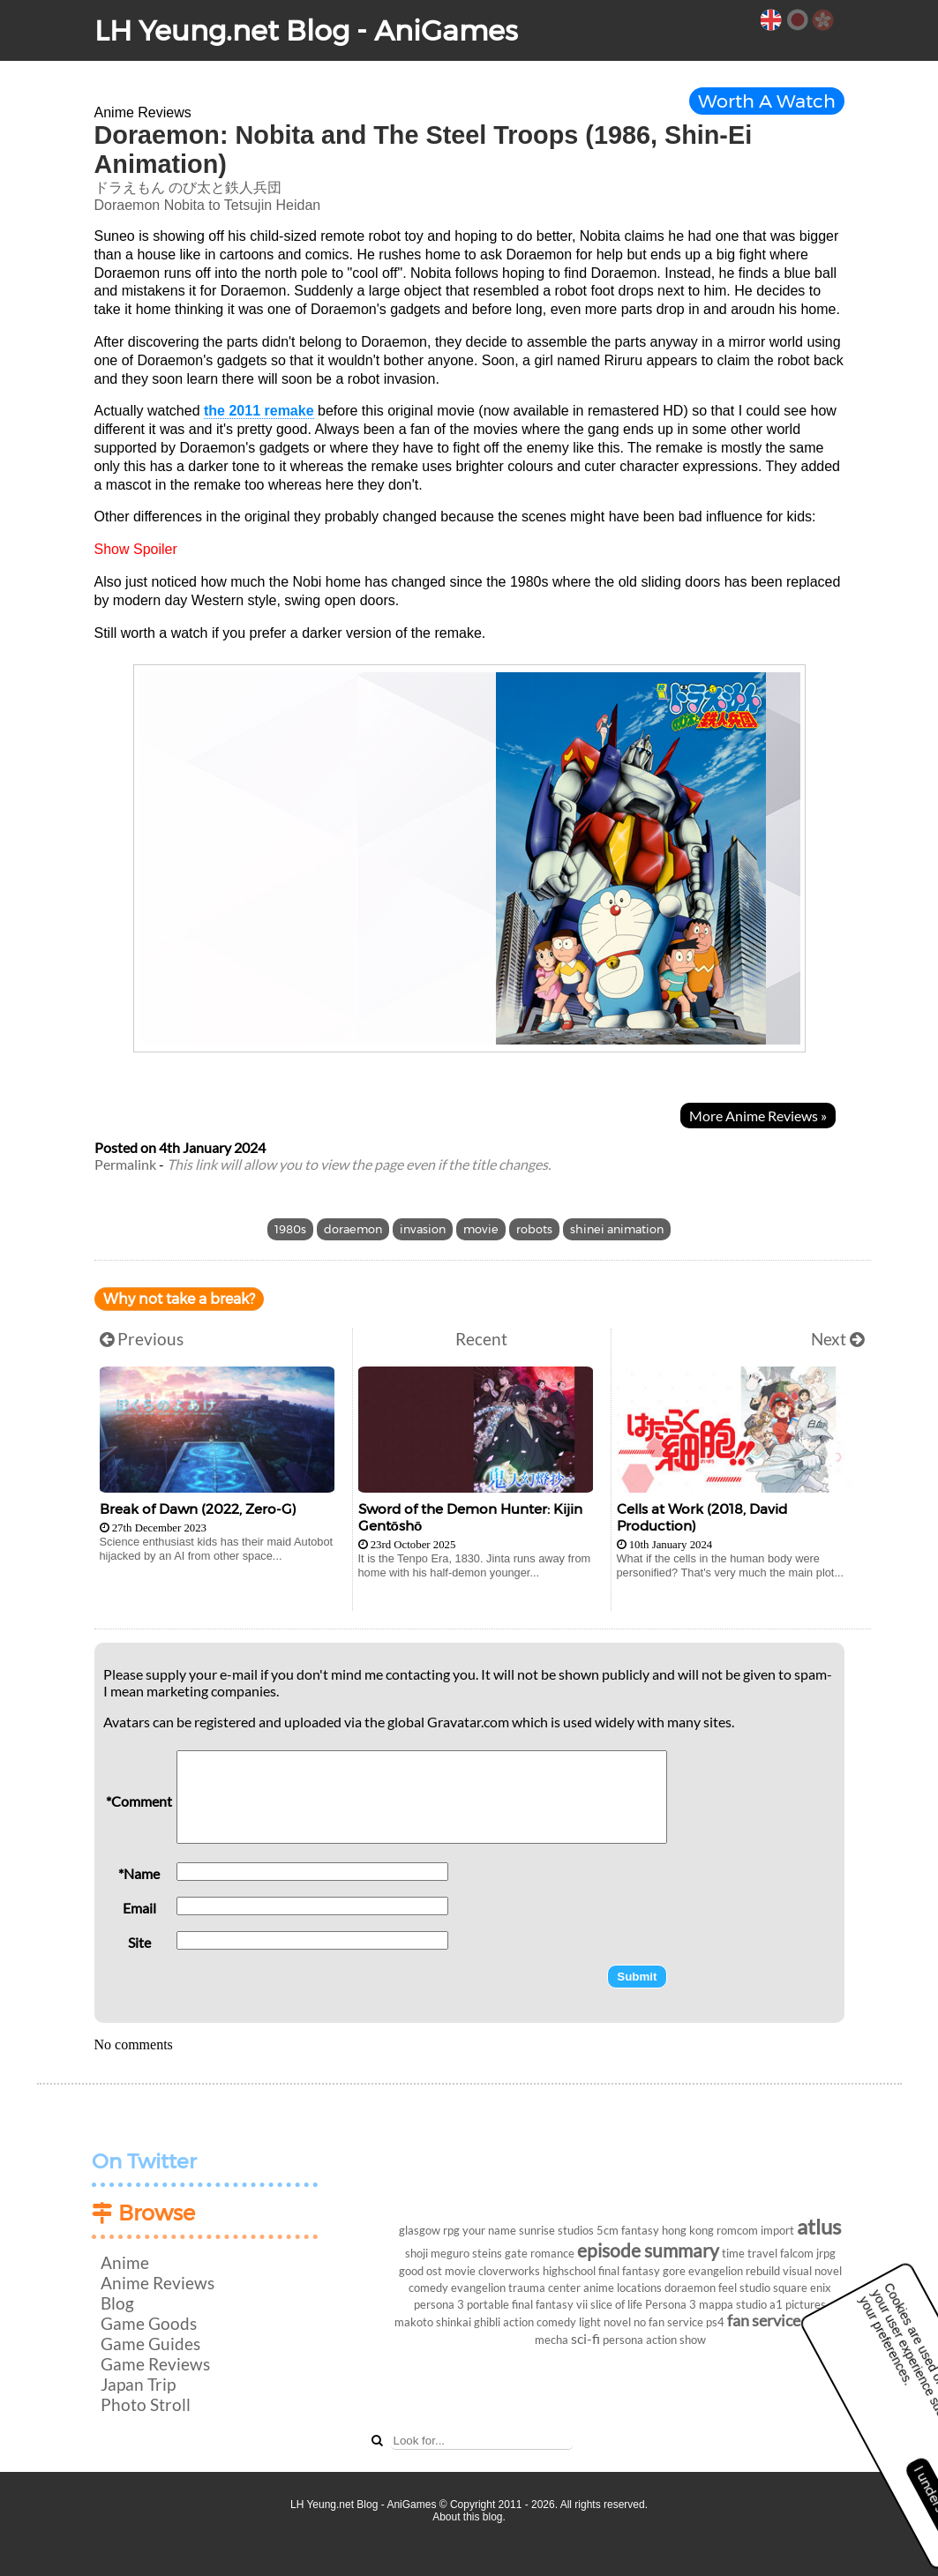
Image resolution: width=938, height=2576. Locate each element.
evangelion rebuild (734, 2271)
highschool (569, 2271)
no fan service (668, 2322)
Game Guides (150, 2343)
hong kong (688, 2230)
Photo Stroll (146, 2404)
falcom (797, 2253)
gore (674, 2271)
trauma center (544, 2287)
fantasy (640, 2230)
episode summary (648, 2250)
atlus (819, 2226)
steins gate (500, 2253)
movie (481, 1229)
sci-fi (585, 2338)
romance (552, 2253)
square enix (802, 2287)
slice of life (616, 2304)
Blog (117, 2303)
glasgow (419, 2230)
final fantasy (629, 2271)
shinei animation (617, 1229)
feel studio (744, 2287)
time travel (749, 2253)
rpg (451, 2230)
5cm (608, 2230)
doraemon (353, 1229)
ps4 (715, 2322)
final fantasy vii (550, 2304)
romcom (737, 2230)
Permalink (125, 1164)
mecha (551, 2340)
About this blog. (469, 2517)
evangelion (478, 2287)
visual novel (812, 2271)
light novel (605, 2322)
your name (489, 2230)
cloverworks (509, 2271)
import (777, 2230)
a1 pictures (797, 2304)
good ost (420, 2271)
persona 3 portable (461, 2304)
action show (676, 2340)
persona (623, 2340)
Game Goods (149, 2323)
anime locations (622, 2287)
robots (534, 1229)
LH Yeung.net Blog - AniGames (306, 30)
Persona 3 (670, 2304)
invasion (423, 1229)
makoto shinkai (432, 2322)
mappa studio (733, 2304)
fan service (763, 2320)
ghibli (487, 2322)
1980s (290, 1229)
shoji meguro (437, 2253)
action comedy (539, 2322)
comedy (428, 2287)
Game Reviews (155, 2364)
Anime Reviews (157, 2283)
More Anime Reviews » (758, 1115)
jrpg (826, 2253)
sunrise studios (556, 2230)
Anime (125, 2262)
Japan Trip (138, 2384)
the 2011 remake (259, 410)
